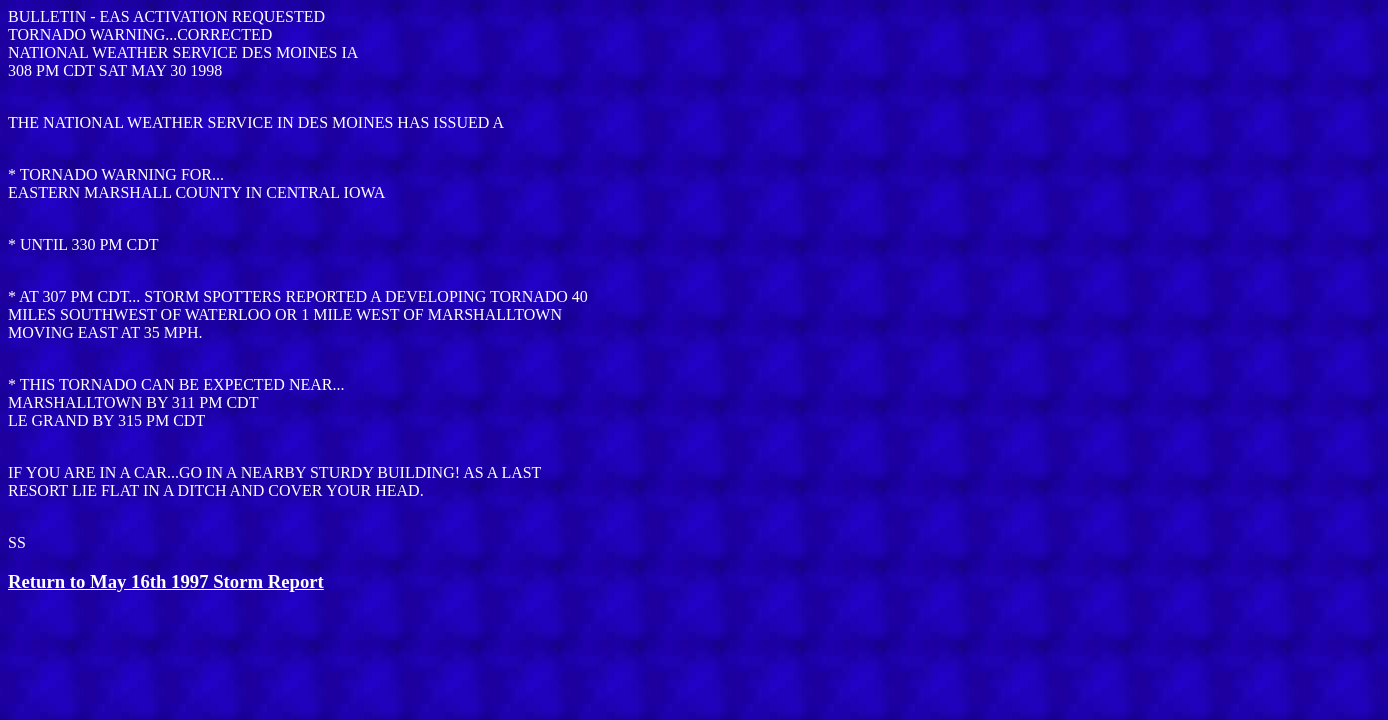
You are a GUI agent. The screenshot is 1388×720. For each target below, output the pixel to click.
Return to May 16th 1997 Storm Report (166, 581)
